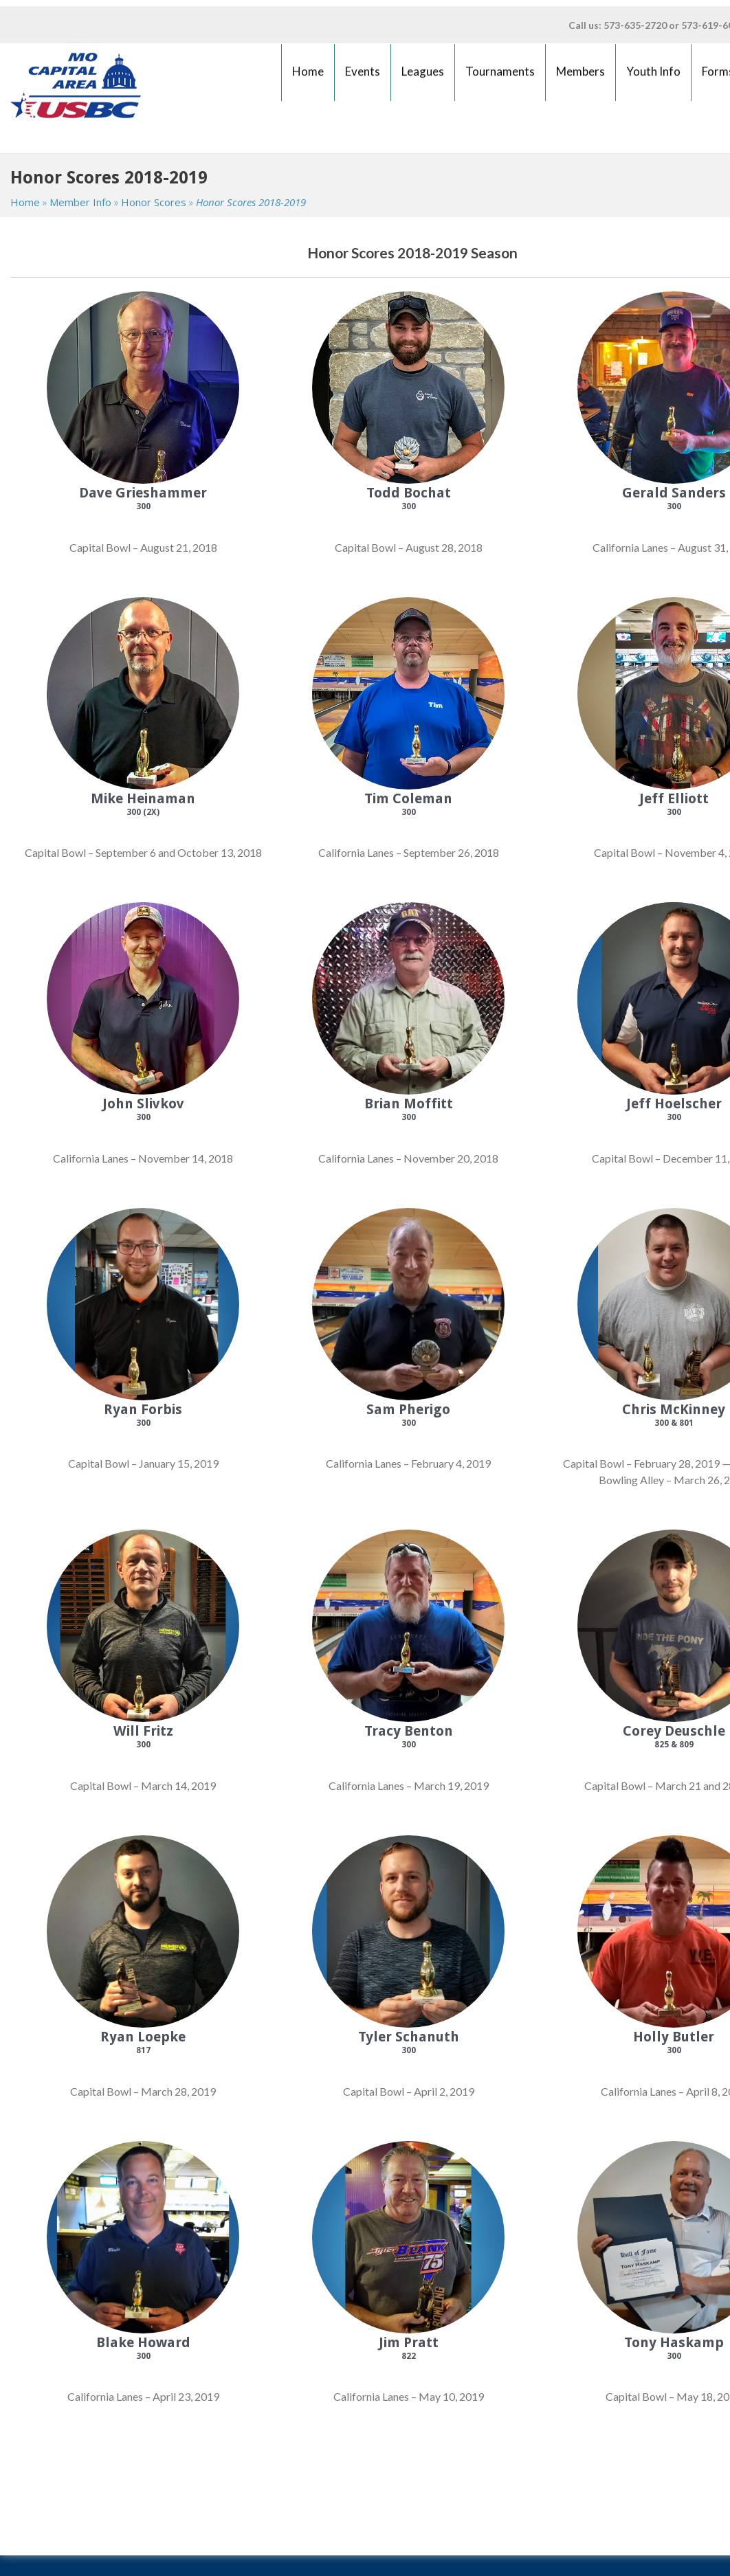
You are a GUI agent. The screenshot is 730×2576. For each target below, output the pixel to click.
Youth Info (653, 76)
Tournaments (500, 76)
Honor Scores (153, 202)
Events (363, 76)
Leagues (422, 76)
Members (580, 76)
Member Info (80, 202)
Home (308, 76)
